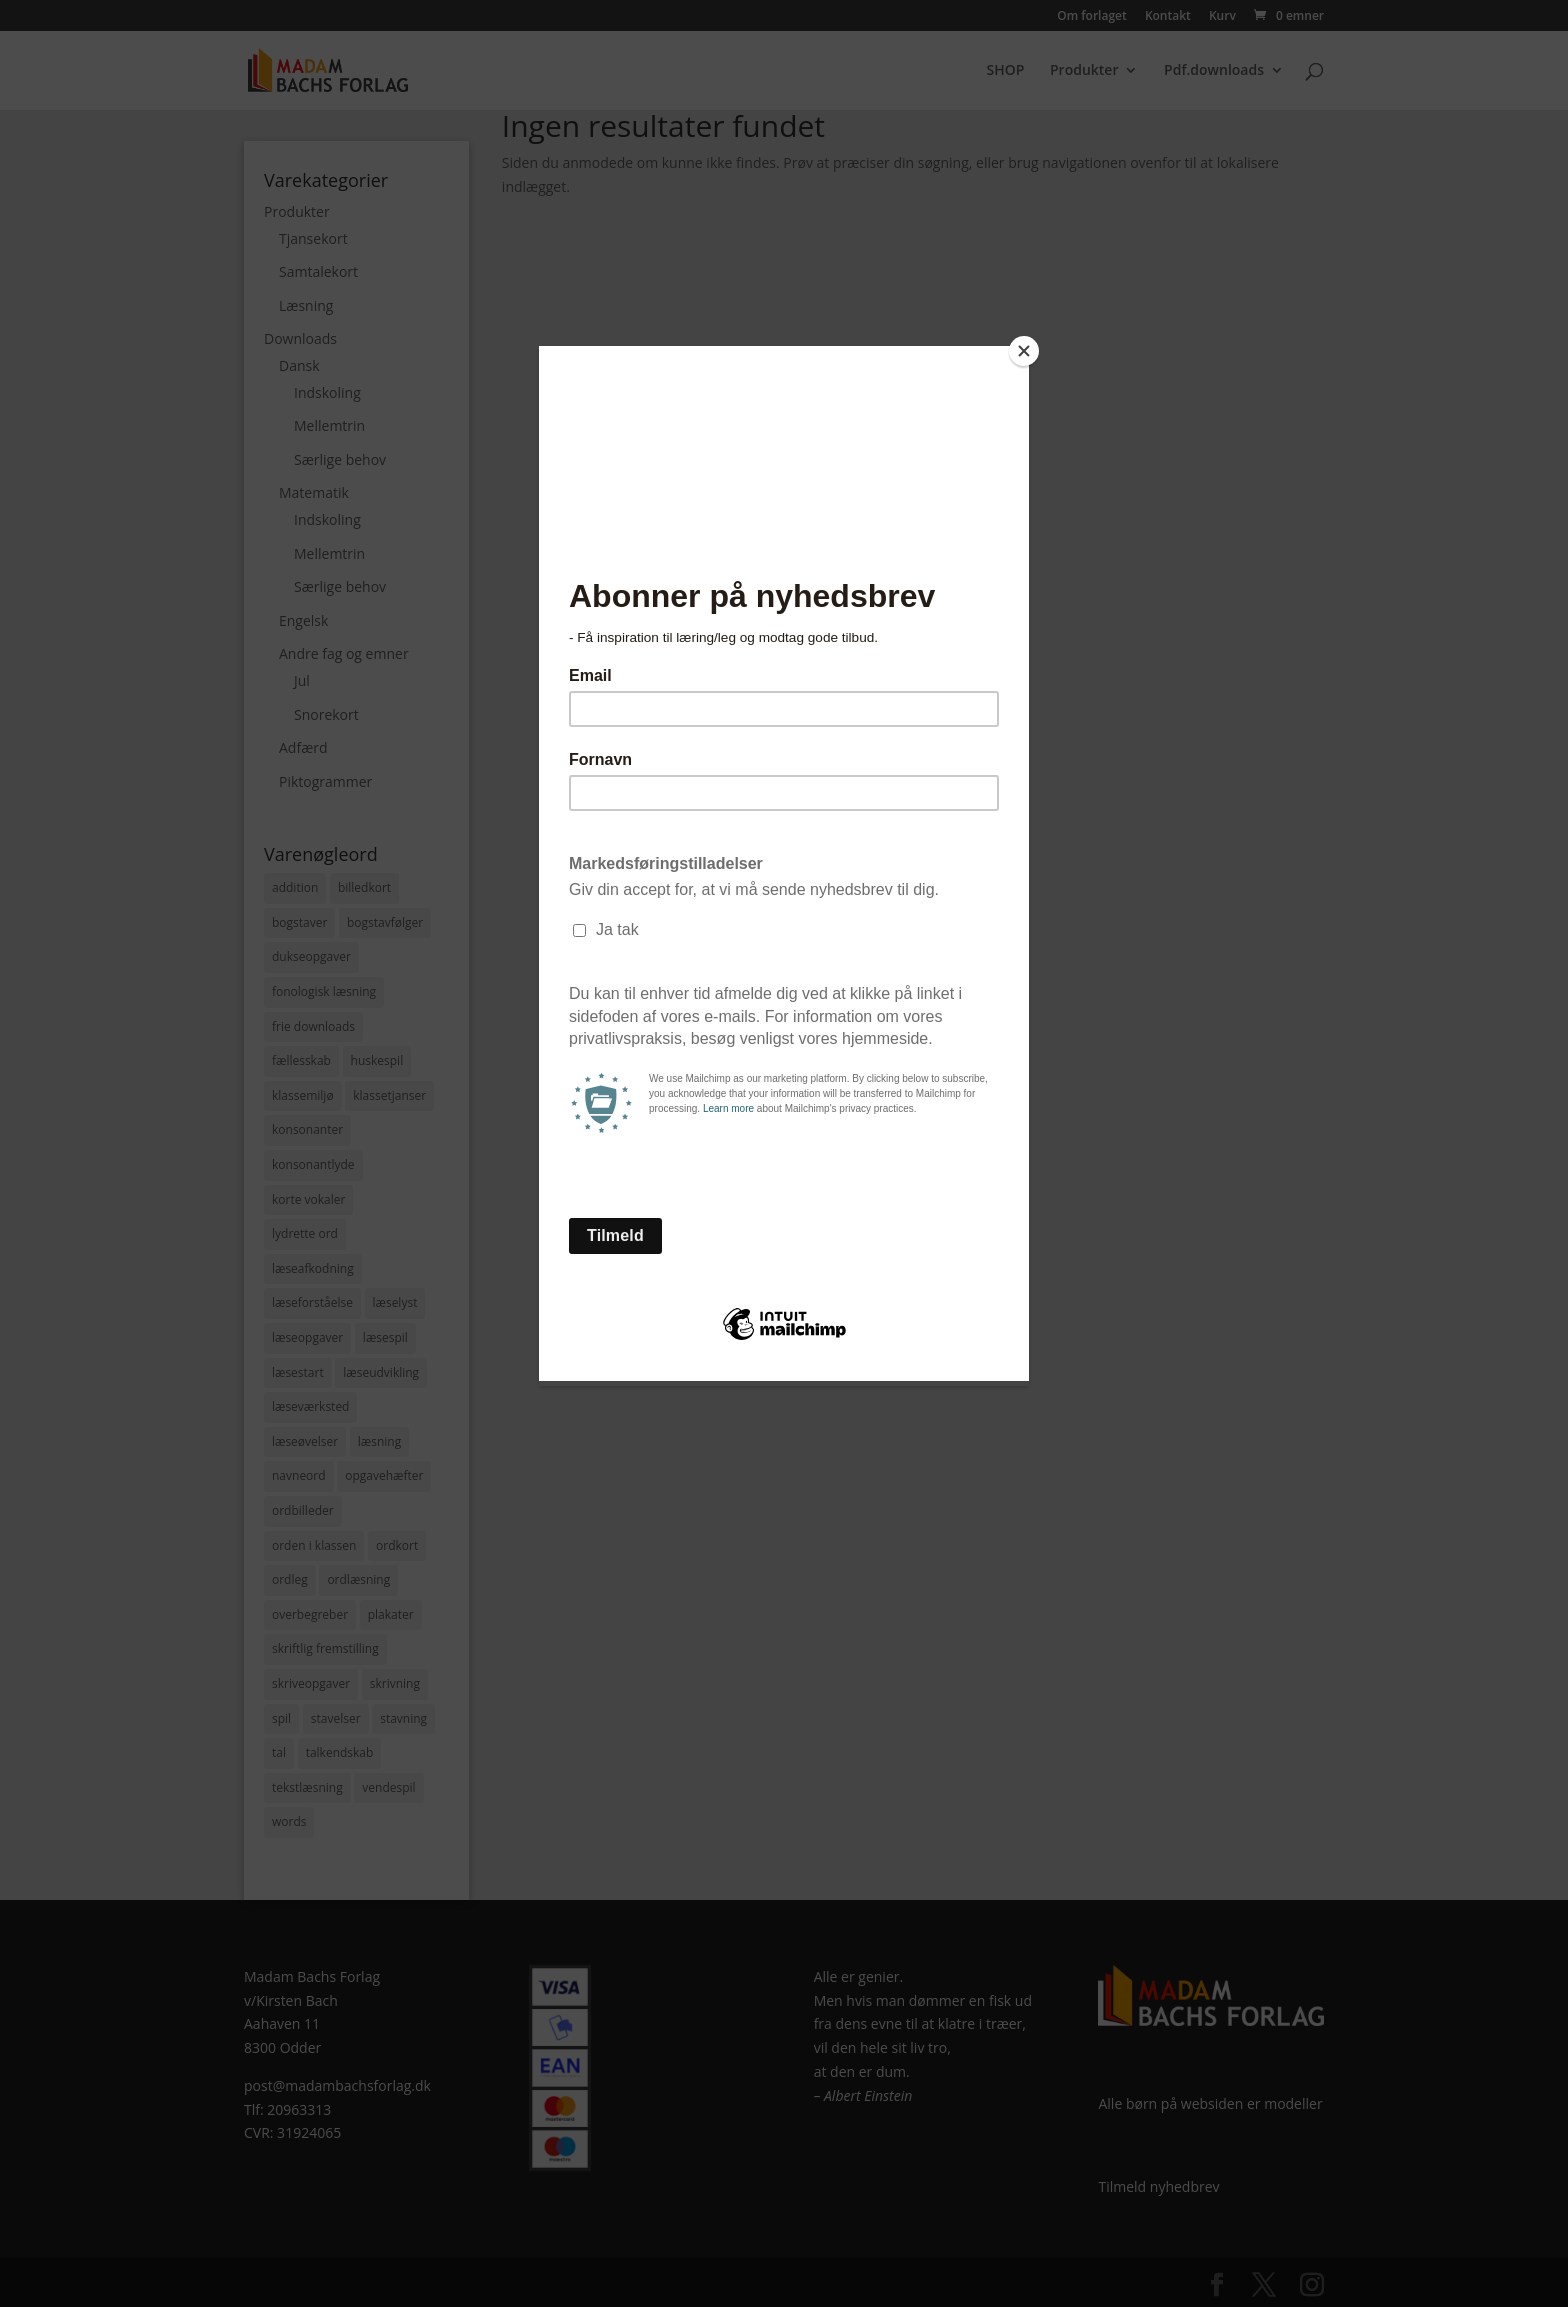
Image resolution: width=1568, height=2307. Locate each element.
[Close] (1024, 351)
